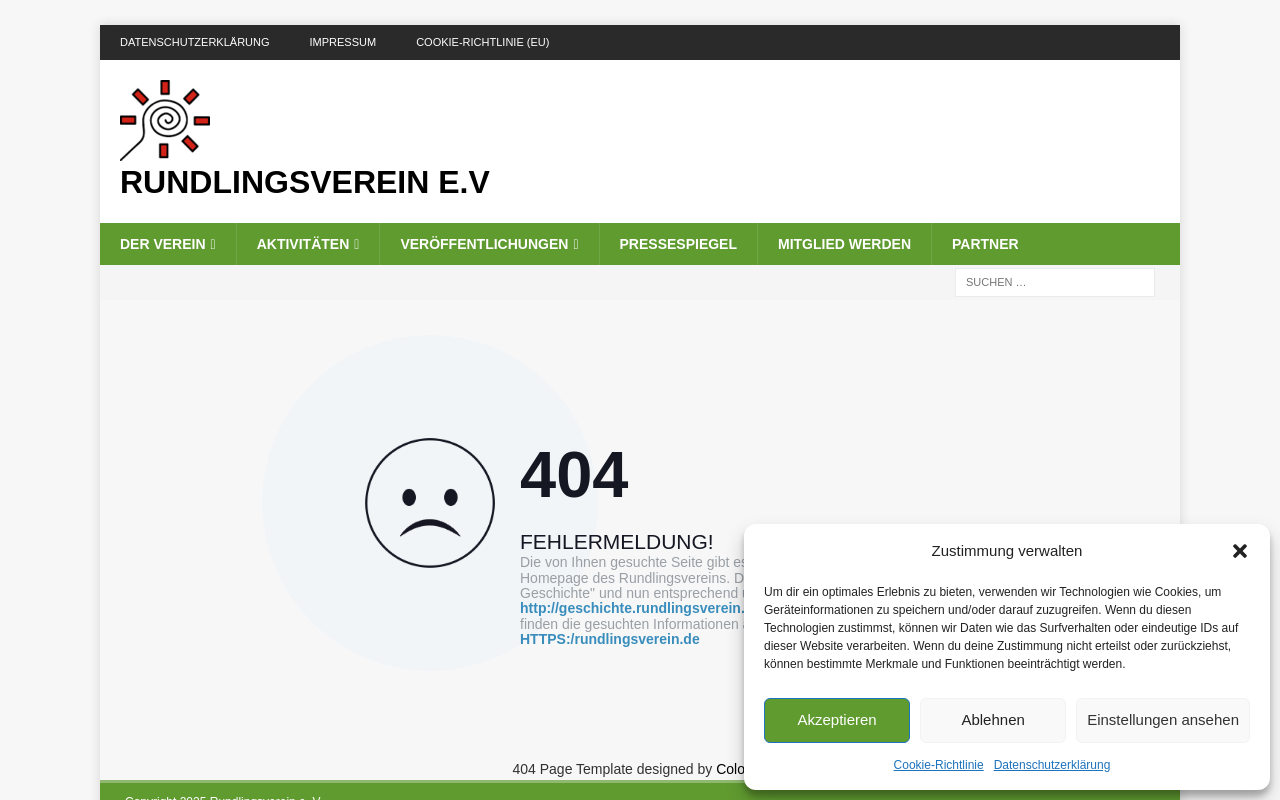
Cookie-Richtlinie (939, 765)
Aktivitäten (303, 244)
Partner (985, 244)
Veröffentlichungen (484, 244)
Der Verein (163, 244)
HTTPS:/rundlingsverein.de (610, 639)
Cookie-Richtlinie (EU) (482, 42)
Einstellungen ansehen (1163, 719)
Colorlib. (741, 769)
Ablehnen (992, 719)
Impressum (343, 42)
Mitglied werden (844, 244)
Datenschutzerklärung (1052, 765)
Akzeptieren (836, 719)
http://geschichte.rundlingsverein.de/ (642, 608)
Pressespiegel (678, 244)
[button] (1240, 551)
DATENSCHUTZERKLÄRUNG (195, 42)
